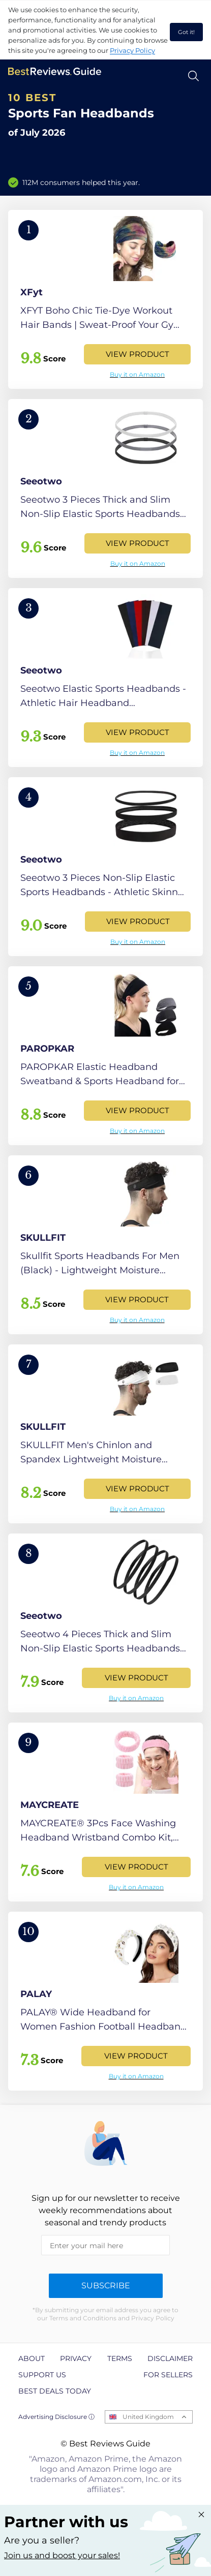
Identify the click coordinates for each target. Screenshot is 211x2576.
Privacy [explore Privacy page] (76, 2358)
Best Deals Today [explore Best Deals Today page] (54, 2391)
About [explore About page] (31, 2358)
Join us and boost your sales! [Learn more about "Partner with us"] (62, 2555)
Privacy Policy (132, 50)
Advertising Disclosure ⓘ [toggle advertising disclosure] (56, 2416)
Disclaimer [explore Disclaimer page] (170, 2358)
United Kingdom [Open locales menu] (148, 2416)
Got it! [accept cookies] (186, 32)
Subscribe (105, 2285)
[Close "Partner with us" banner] (201, 2514)
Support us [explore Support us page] (42, 2374)
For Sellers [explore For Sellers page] (168, 2374)
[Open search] (193, 76)
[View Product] (105, 299)
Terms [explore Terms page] (119, 2358)
